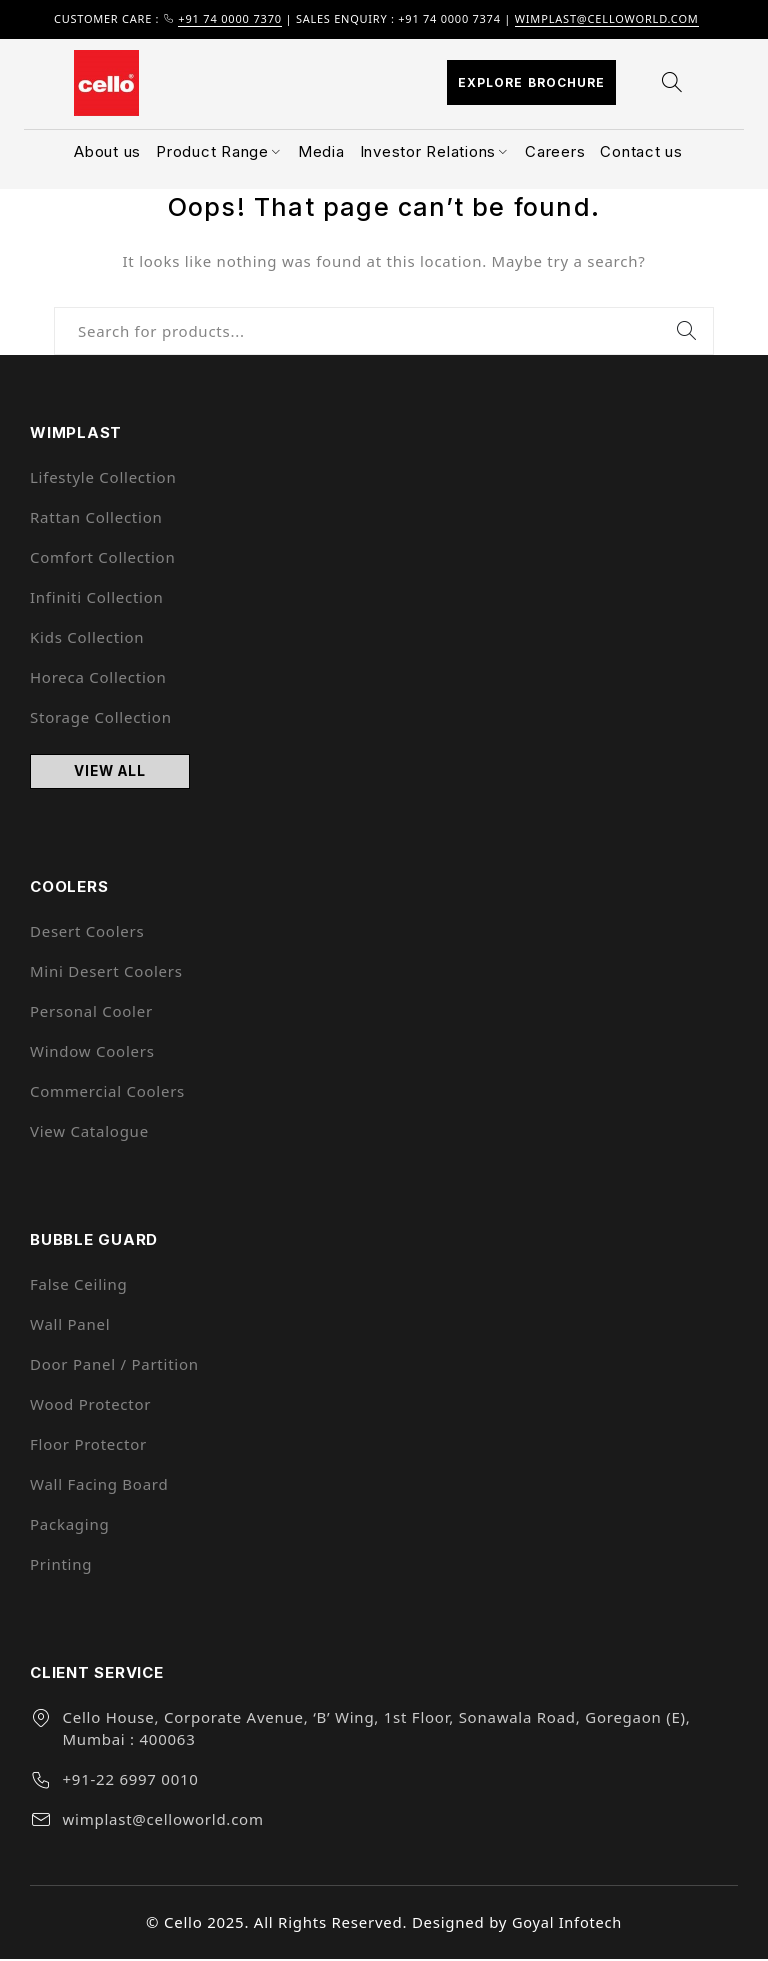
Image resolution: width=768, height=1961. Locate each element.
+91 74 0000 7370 (230, 18)
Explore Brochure (531, 82)
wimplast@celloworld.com (607, 18)
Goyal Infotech (566, 1925)
